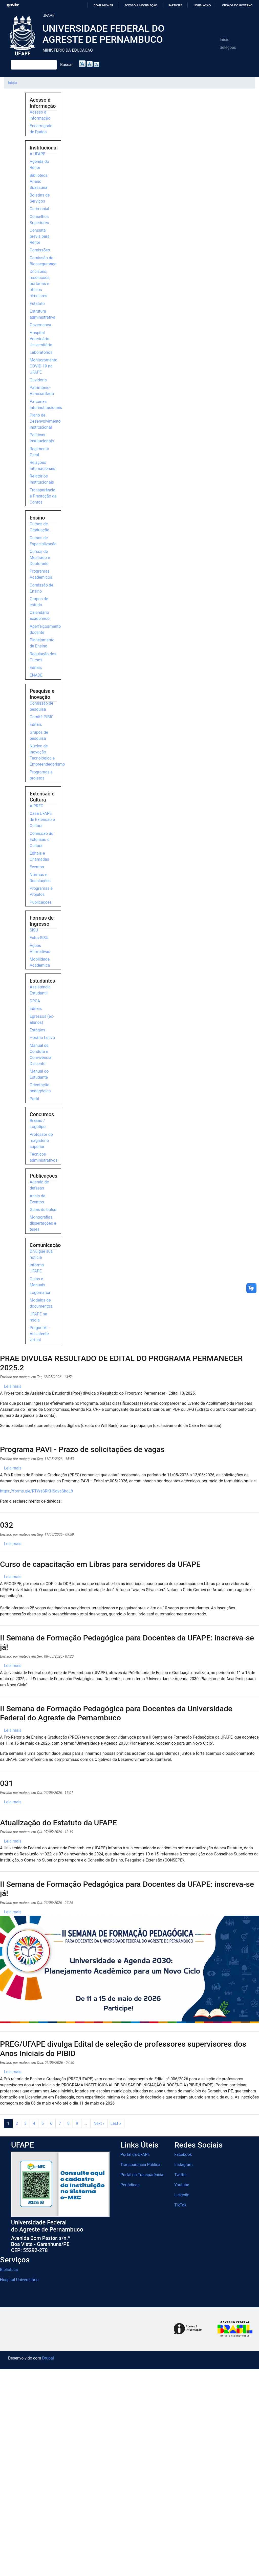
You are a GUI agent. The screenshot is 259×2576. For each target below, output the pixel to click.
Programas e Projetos (41, 891)
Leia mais (12, 1386)
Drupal (48, 2358)
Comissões (40, 250)
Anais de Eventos (37, 1199)
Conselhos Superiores (39, 219)
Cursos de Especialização (43, 540)
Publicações (41, 902)
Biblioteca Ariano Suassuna (39, 181)
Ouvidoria (38, 380)
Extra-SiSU (39, 937)
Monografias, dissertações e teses (43, 1223)
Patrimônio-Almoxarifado (42, 390)
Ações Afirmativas (40, 948)
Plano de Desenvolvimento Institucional (45, 421)
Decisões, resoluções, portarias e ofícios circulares (40, 283)
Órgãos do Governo (237, 5)
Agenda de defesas (39, 1185)
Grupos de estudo (39, 601)
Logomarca (40, 1292)
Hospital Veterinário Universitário (41, 338)
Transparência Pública (140, 2164)
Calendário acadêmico (40, 615)
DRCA (35, 1001)
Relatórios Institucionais (42, 479)
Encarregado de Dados (41, 128)
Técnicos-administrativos (43, 1157)
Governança (40, 324)
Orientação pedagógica (40, 1088)
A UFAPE (37, 153)
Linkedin (181, 2195)
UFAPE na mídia (38, 1317)
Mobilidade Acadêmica (40, 962)
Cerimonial (39, 208)
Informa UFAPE (37, 1268)
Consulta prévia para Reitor (39, 236)
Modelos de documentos (41, 1303)
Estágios (37, 1030)
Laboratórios (41, 352)
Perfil (34, 1098)
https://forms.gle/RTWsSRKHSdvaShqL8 (36, 1491)
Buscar (66, 64)
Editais (36, 667)
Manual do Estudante (39, 1074)
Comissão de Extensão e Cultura (41, 839)
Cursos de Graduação (39, 527)
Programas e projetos (41, 775)
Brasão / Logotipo (38, 1123)
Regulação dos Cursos (43, 657)
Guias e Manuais (37, 1281)
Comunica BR (103, 5)
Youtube (181, 2184)
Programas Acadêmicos (41, 574)
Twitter (180, 2174)
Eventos (37, 866)
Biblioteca (9, 2269)
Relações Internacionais (42, 465)
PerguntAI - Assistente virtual (40, 1333)
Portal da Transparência (141, 2174)
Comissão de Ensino (41, 588)
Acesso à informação (140, 5)
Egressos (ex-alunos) (42, 1019)
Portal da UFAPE (135, 2154)
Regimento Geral (39, 451)
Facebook (183, 2154)
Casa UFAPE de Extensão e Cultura (42, 819)
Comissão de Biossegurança (43, 260)
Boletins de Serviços (40, 198)
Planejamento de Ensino (42, 643)
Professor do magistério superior (41, 1140)
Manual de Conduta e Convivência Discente (40, 1054)
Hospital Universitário (19, 2279)
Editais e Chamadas (39, 856)
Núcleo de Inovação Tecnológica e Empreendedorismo (47, 755)
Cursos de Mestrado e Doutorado (40, 557)
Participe (175, 5)
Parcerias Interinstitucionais (46, 404)
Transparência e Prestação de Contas (43, 496)
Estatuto (37, 303)
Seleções (228, 47)
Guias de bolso (43, 1209)
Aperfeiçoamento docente (45, 629)
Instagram (183, 2164)
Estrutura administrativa (42, 314)
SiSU (34, 930)
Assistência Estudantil (40, 990)
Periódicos (130, 2184)
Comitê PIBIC (41, 717)
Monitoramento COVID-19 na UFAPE (43, 366)
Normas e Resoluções (40, 877)
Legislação (202, 5)
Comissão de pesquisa (41, 706)
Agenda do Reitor (39, 164)
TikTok (180, 2205)
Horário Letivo (42, 1037)
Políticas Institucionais (42, 437)
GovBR (13, 5)
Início (225, 39)
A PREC (36, 806)
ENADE (36, 675)
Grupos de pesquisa (39, 735)
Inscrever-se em (6, 2134)
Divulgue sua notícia (41, 1254)
